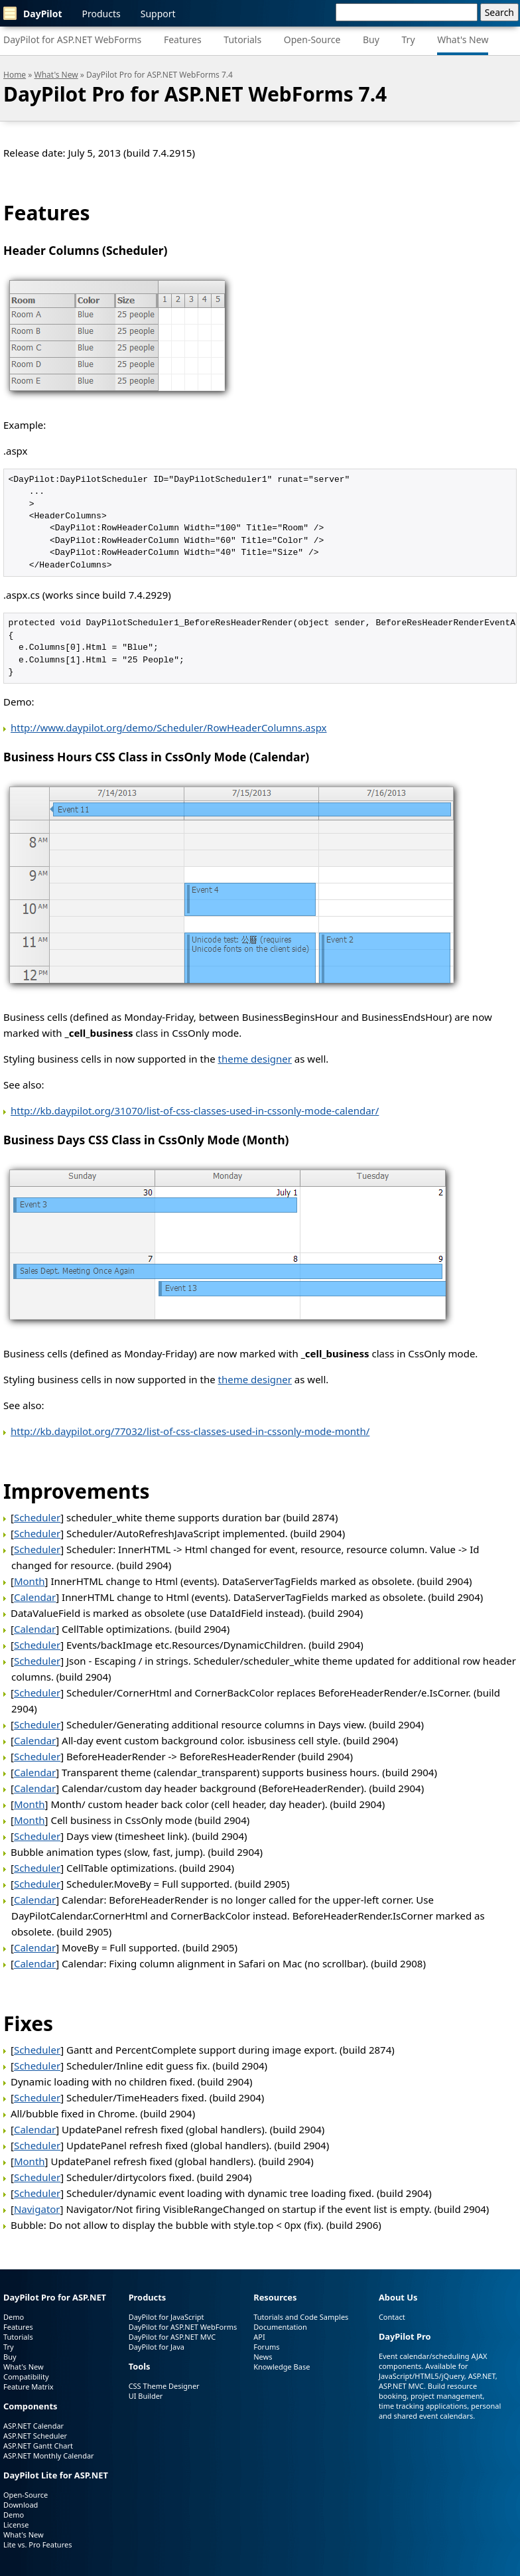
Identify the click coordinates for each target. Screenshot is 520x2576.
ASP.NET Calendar (33, 2426)
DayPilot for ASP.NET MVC (172, 2337)
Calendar (35, 1597)
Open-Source (312, 39)
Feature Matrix (28, 2386)
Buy (371, 39)
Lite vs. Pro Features (37, 2544)
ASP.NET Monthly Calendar (48, 2456)
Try (408, 39)
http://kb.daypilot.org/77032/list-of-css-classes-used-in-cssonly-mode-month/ (190, 1431)
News (262, 2357)
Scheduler (37, 1517)
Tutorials (242, 39)
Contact (392, 2317)
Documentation (279, 2327)
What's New (462, 39)
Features (183, 39)
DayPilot (32, 13)
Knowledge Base (281, 2367)
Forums (266, 2347)
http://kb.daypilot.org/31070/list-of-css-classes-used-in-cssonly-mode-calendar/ (195, 1110)
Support (158, 13)
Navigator (37, 2209)
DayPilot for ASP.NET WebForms (72, 39)
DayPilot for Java (156, 2347)
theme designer (255, 1058)
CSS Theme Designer (164, 2386)
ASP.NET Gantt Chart (38, 2446)
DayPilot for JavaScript (166, 2317)
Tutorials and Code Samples (300, 2317)
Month (29, 1581)
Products (101, 13)
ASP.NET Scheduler (35, 2436)
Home (14, 74)
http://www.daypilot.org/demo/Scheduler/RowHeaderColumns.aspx (169, 727)
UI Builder (146, 2396)
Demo (13, 2317)
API (259, 2337)
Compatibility (26, 2377)
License (16, 2525)
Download (20, 2505)
